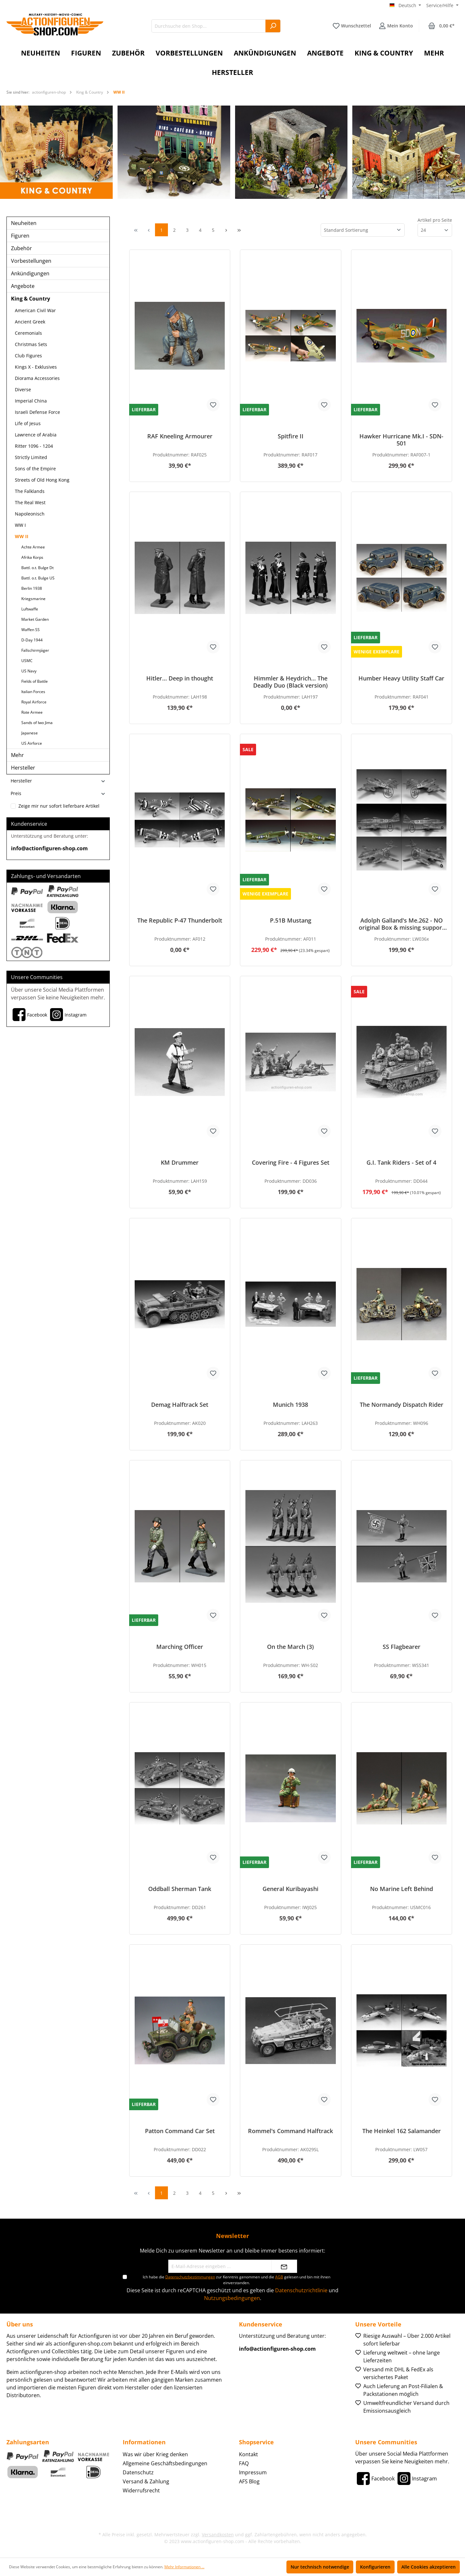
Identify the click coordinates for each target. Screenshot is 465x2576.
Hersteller (23, 767)
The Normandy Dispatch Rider (401, 1404)
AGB (279, 2277)
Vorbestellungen (31, 260)
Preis (58, 793)
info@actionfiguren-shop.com (49, 848)
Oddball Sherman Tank (179, 1889)
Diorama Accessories (37, 378)
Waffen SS (30, 629)
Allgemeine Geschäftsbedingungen (165, 2463)
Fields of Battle (34, 681)
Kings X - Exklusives (36, 367)
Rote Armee (32, 712)
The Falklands (30, 491)
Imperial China (31, 401)
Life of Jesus (28, 423)
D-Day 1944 (32, 640)
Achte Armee (33, 547)
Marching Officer (179, 1647)
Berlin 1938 (31, 588)
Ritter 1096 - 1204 (34, 446)
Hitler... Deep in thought (179, 678)
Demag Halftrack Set (179, 1404)
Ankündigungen (30, 273)
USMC (27, 660)
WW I (20, 525)
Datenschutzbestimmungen (190, 2277)
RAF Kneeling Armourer (179, 436)
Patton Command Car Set (180, 2131)
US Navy (28, 671)
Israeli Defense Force (37, 412)
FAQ (244, 2463)
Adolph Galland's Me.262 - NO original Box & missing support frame (401, 924)
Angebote (23, 286)
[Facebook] (29, 1015)
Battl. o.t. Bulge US (38, 578)
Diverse (23, 389)
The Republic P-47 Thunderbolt (179, 920)
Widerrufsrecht (141, 2490)
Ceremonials (28, 333)
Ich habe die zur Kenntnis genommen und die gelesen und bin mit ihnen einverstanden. (236, 2279)
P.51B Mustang (290, 920)
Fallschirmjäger (35, 650)
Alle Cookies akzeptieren (428, 2567)
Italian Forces (33, 691)
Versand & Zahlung (146, 2481)
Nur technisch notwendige (320, 2567)
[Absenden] (284, 2266)
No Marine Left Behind (401, 1889)
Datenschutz (138, 2472)
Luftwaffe (29, 609)
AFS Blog (249, 2481)
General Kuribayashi (290, 1889)
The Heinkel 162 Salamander (401, 2131)
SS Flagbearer (401, 1647)
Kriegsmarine (33, 598)
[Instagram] (67, 1015)
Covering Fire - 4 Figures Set (290, 1162)
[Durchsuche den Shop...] (208, 26)
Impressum (253, 2472)
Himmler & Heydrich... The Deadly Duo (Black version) (290, 682)
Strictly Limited (31, 457)
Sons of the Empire (35, 468)
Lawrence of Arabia (36, 435)
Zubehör (21, 248)
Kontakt (248, 2454)
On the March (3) (290, 1647)
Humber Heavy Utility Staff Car (401, 678)
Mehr (17, 755)
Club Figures (28, 356)
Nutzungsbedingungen (232, 2298)
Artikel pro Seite (435, 220)
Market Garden (35, 619)
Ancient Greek (30, 322)
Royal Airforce (33, 702)
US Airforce (31, 743)
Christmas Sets (31, 344)
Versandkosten (218, 2534)
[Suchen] (273, 26)
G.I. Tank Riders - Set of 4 (401, 1162)
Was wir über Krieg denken (155, 2454)
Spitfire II (291, 436)
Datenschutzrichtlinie (301, 2290)
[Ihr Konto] (396, 26)
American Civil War (35, 310)
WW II (21, 536)
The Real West (30, 502)
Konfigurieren (375, 2567)
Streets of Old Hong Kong (42, 480)
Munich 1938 (290, 1404)
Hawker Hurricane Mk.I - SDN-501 (401, 440)
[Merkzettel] (352, 26)
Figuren (20, 235)
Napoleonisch (30, 514)
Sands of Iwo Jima (37, 722)
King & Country (30, 298)
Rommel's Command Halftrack (290, 2131)
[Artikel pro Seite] (435, 230)
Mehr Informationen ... (184, 2567)
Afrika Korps (32, 557)
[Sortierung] (363, 230)
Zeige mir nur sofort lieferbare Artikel (58, 806)
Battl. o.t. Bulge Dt (37, 567)
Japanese (29, 733)
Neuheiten (23, 223)
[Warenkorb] (441, 26)
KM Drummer (180, 1162)
